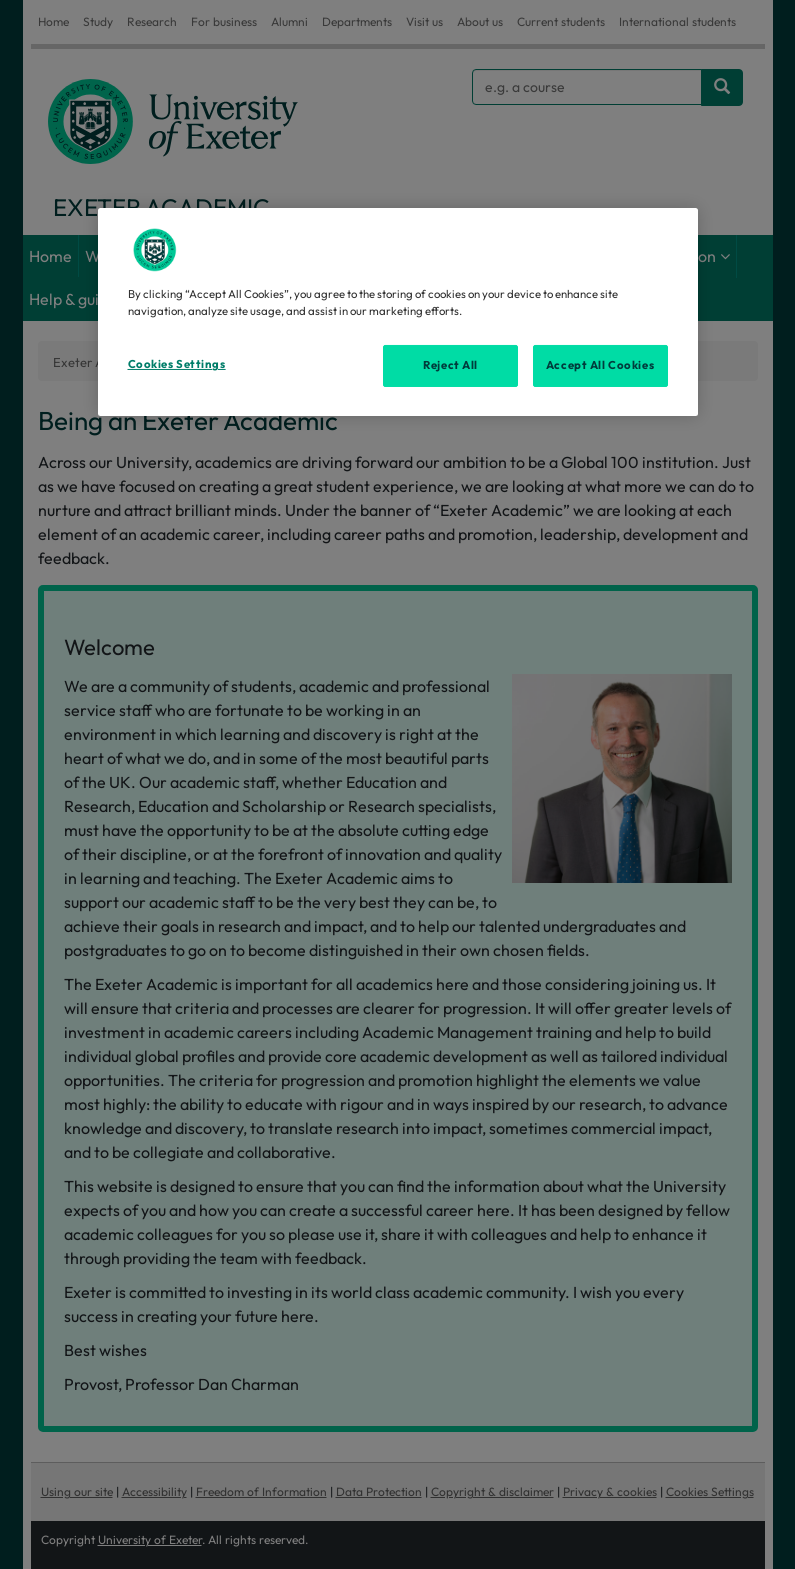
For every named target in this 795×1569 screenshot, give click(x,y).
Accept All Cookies (600, 365)
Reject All (450, 365)
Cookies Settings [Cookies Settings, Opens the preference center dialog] (177, 364)
